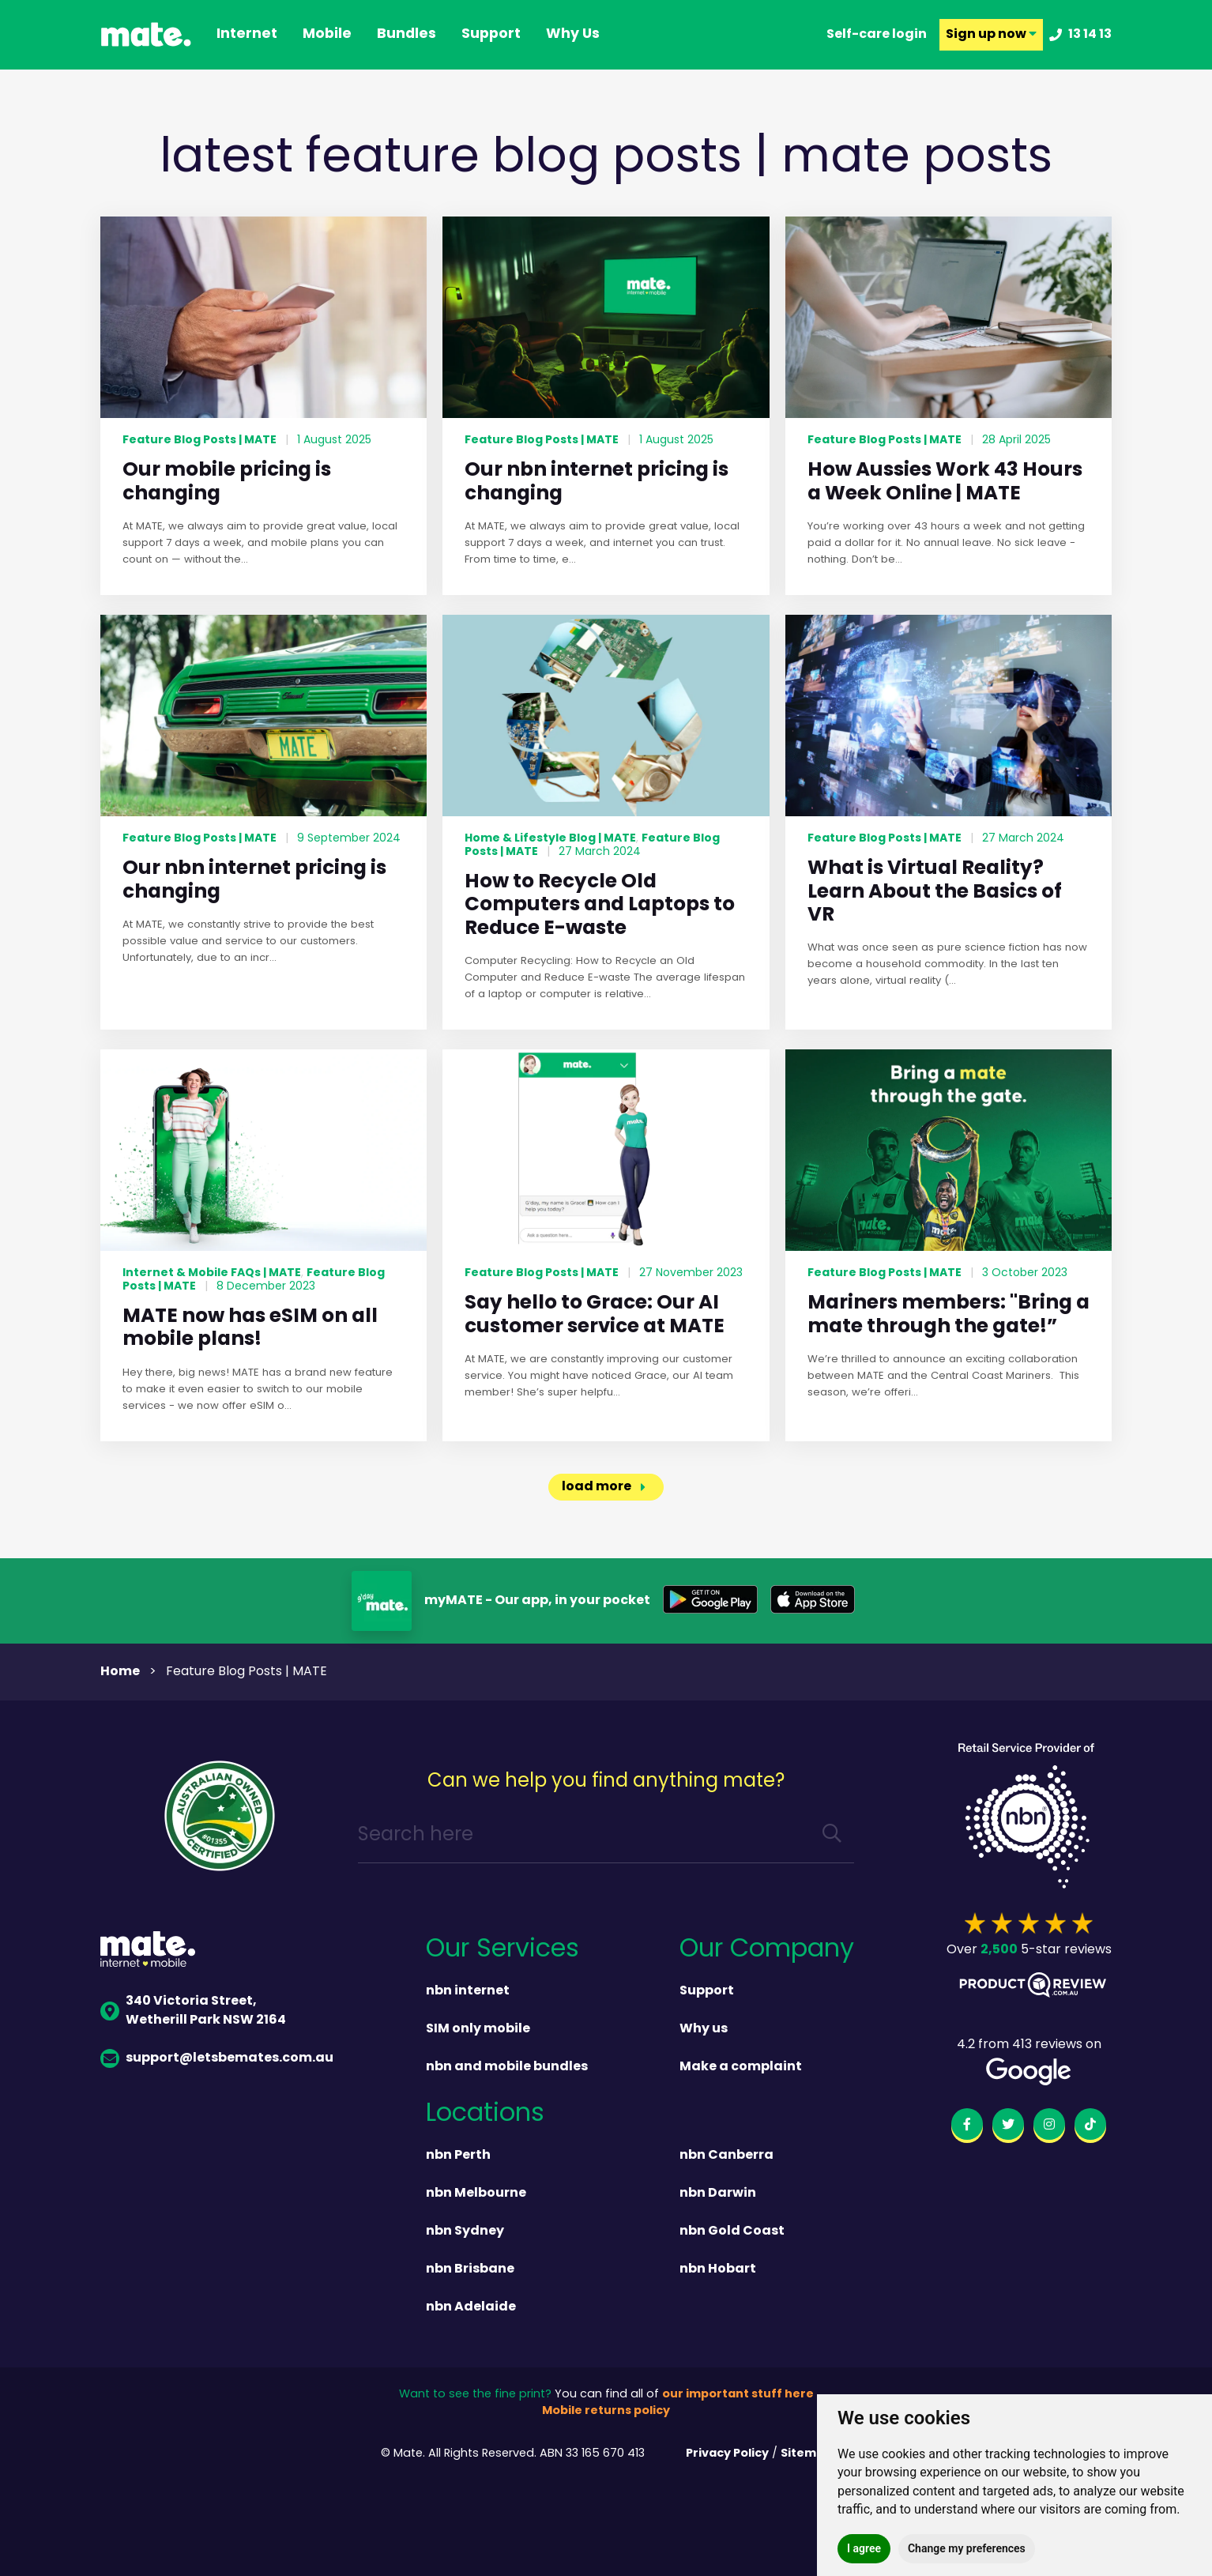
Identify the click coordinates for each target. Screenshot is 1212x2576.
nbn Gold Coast (732, 2231)
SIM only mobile (478, 2029)
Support (706, 1991)
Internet (246, 34)
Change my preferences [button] (967, 2548)
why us (573, 34)
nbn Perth (458, 2155)
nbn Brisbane (470, 2269)
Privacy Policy (727, 2454)
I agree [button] (864, 2548)
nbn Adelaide (471, 2307)
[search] (832, 1836)
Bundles (406, 34)
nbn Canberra (726, 2155)
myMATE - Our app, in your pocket (537, 1601)
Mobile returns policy (606, 2411)
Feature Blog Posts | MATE (199, 440)
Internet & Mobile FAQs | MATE (211, 1273)
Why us (703, 2029)
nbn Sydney (465, 2231)
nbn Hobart (717, 2269)
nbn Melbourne (476, 2193)
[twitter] (1008, 2127)
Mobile (327, 34)
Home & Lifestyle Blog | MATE (550, 838)
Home (120, 1672)
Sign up (991, 34)
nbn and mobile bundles (507, 2067)
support (491, 34)
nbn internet (468, 1991)
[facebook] (967, 2127)
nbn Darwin (717, 2193)
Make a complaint (740, 2067)
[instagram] (1049, 2127)
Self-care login (876, 34)
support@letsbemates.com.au (216, 2058)
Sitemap (806, 2454)
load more (596, 1487)
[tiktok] (1090, 2127)
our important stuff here (738, 2395)
